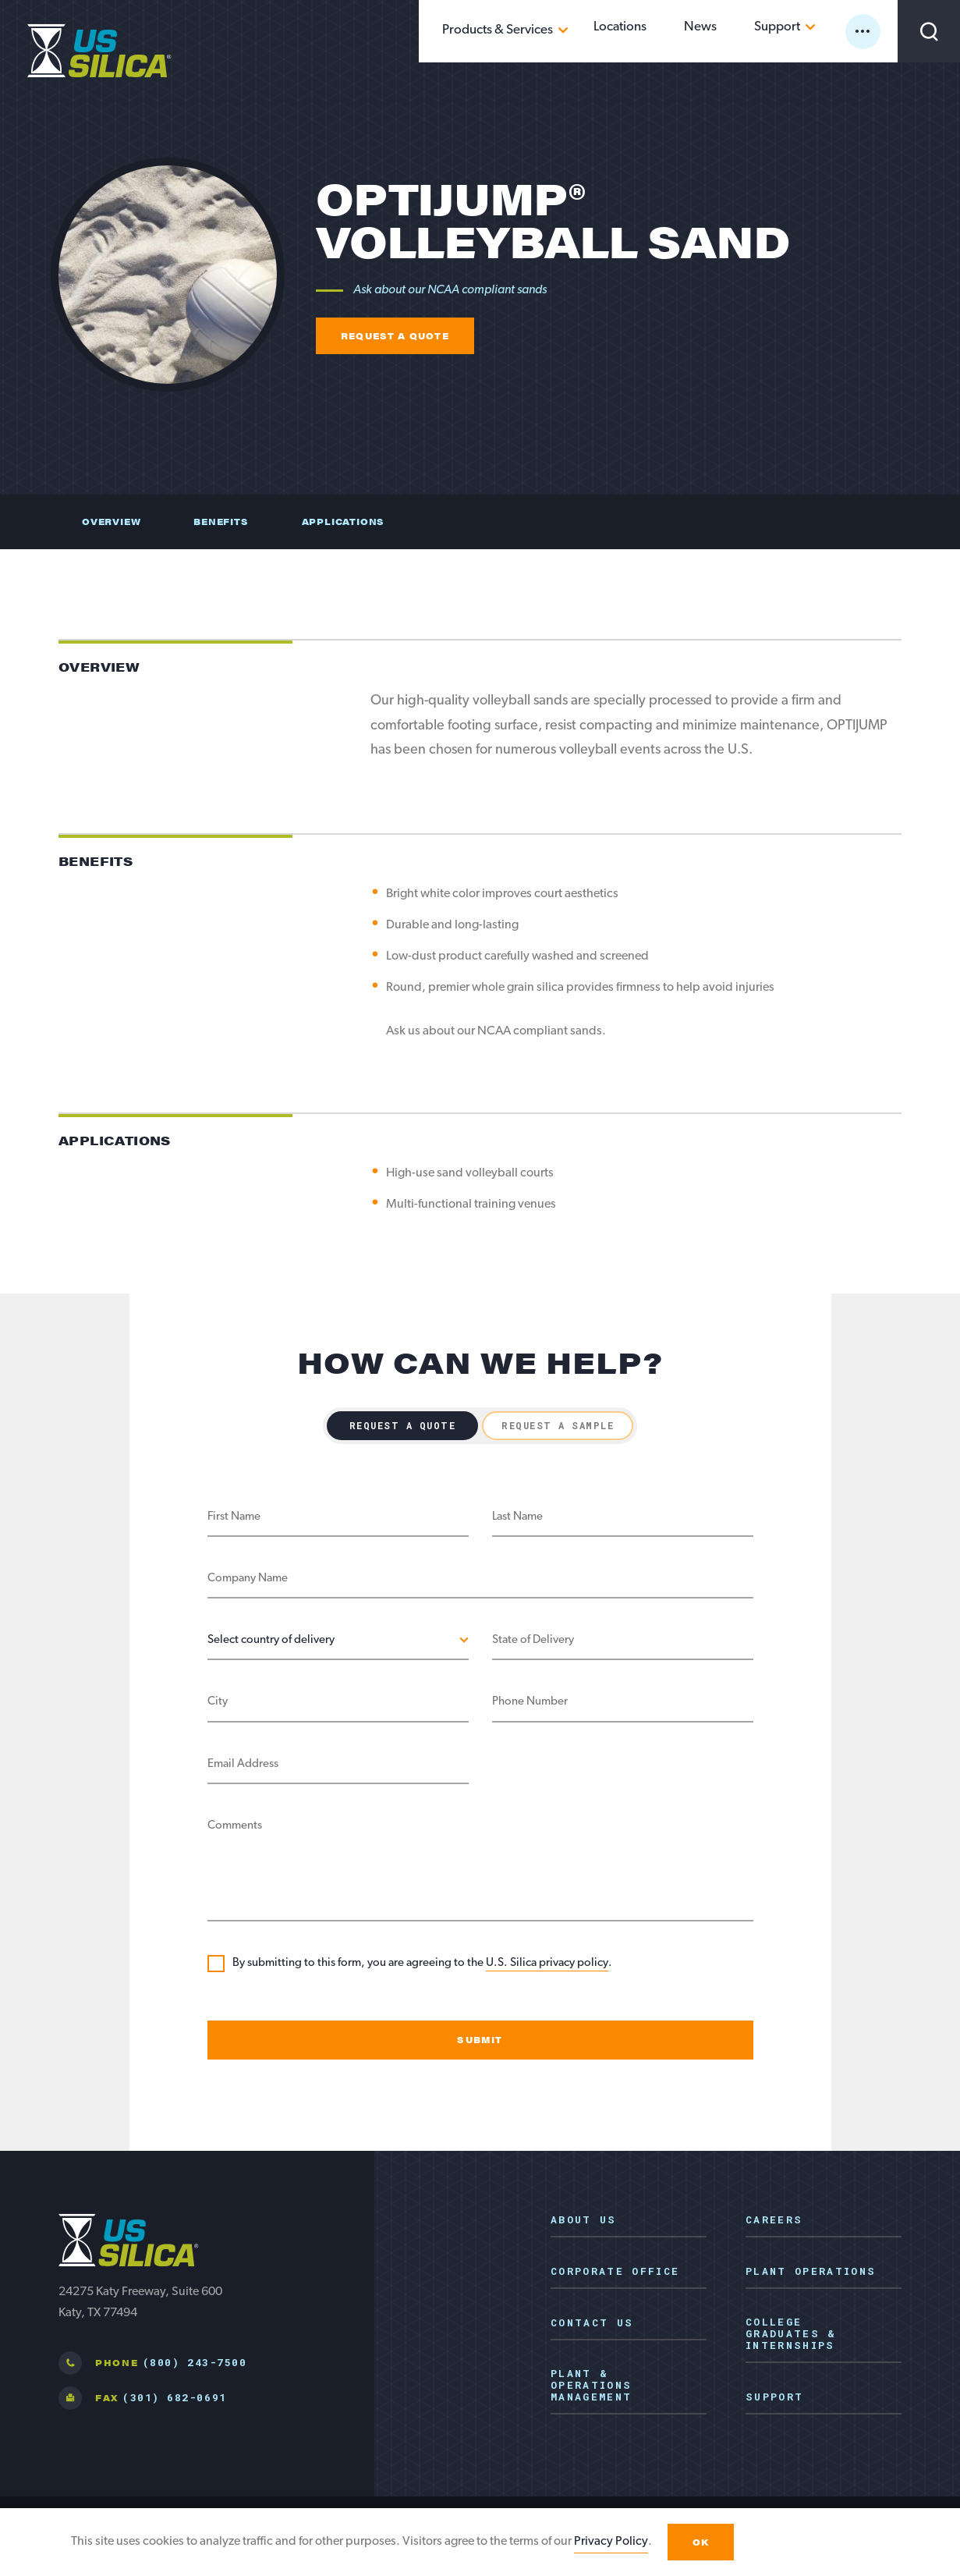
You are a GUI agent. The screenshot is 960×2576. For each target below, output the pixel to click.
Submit (479, 2040)
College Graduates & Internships (791, 2334)
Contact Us (592, 2323)
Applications (343, 521)
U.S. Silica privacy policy (547, 1963)
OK (701, 2547)
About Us (584, 2220)
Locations (669, 30)
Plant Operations (811, 2272)
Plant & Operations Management (591, 2386)
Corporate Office (615, 2272)
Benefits (220, 521)
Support (789, 30)
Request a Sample (557, 1425)
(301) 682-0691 (174, 2397)
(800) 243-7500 (194, 2362)
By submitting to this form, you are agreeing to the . (422, 1964)
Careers (774, 2220)
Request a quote (395, 336)
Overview (111, 521)
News (730, 30)
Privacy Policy (611, 2546)
